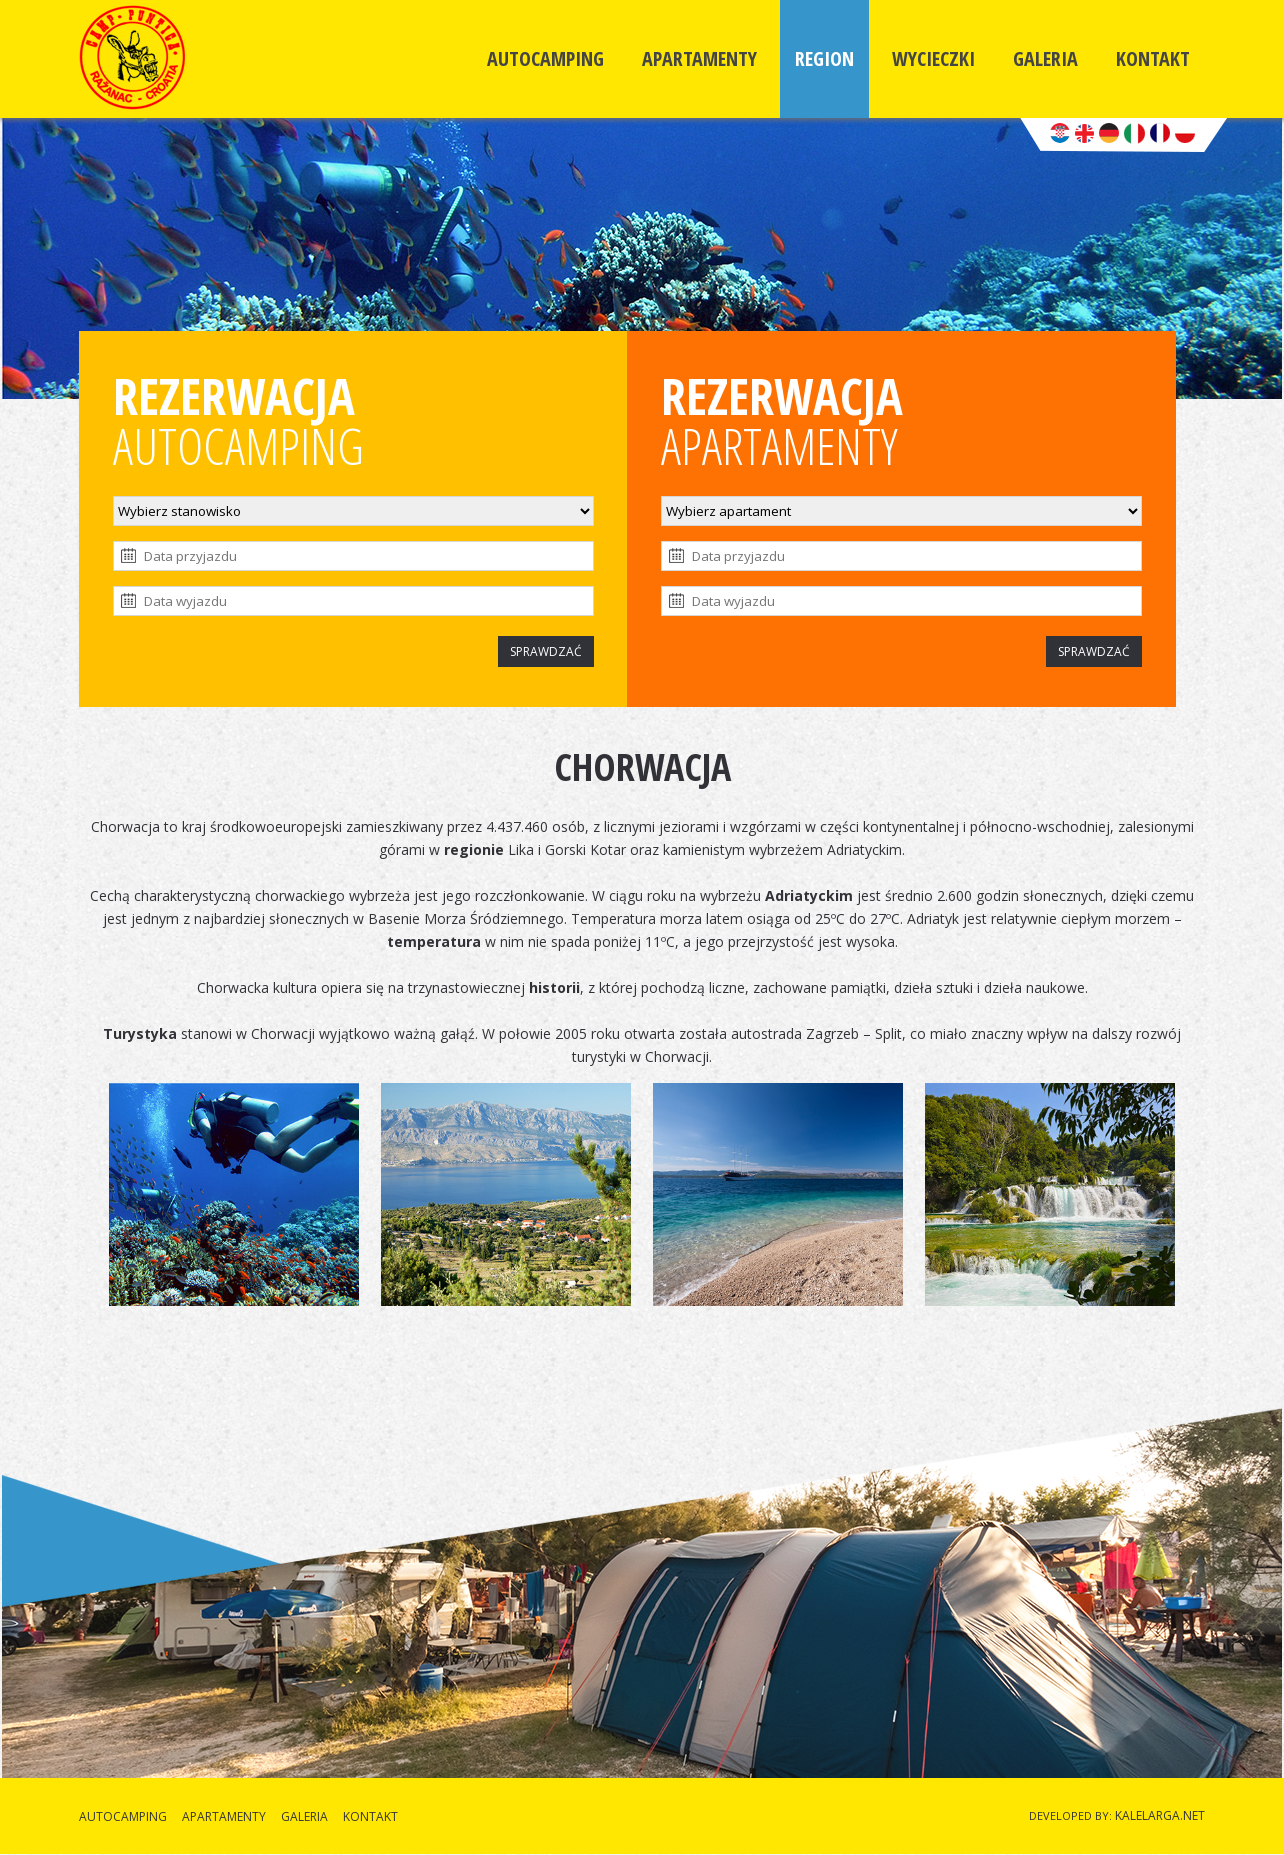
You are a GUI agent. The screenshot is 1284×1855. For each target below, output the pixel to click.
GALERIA (1045, 58)
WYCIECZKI (933, 58)
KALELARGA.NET (1160, 1815)
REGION (824, 58)
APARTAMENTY (699, 58)
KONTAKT (1153, 58)
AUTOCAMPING (545, 58)
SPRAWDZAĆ (546, 651)
